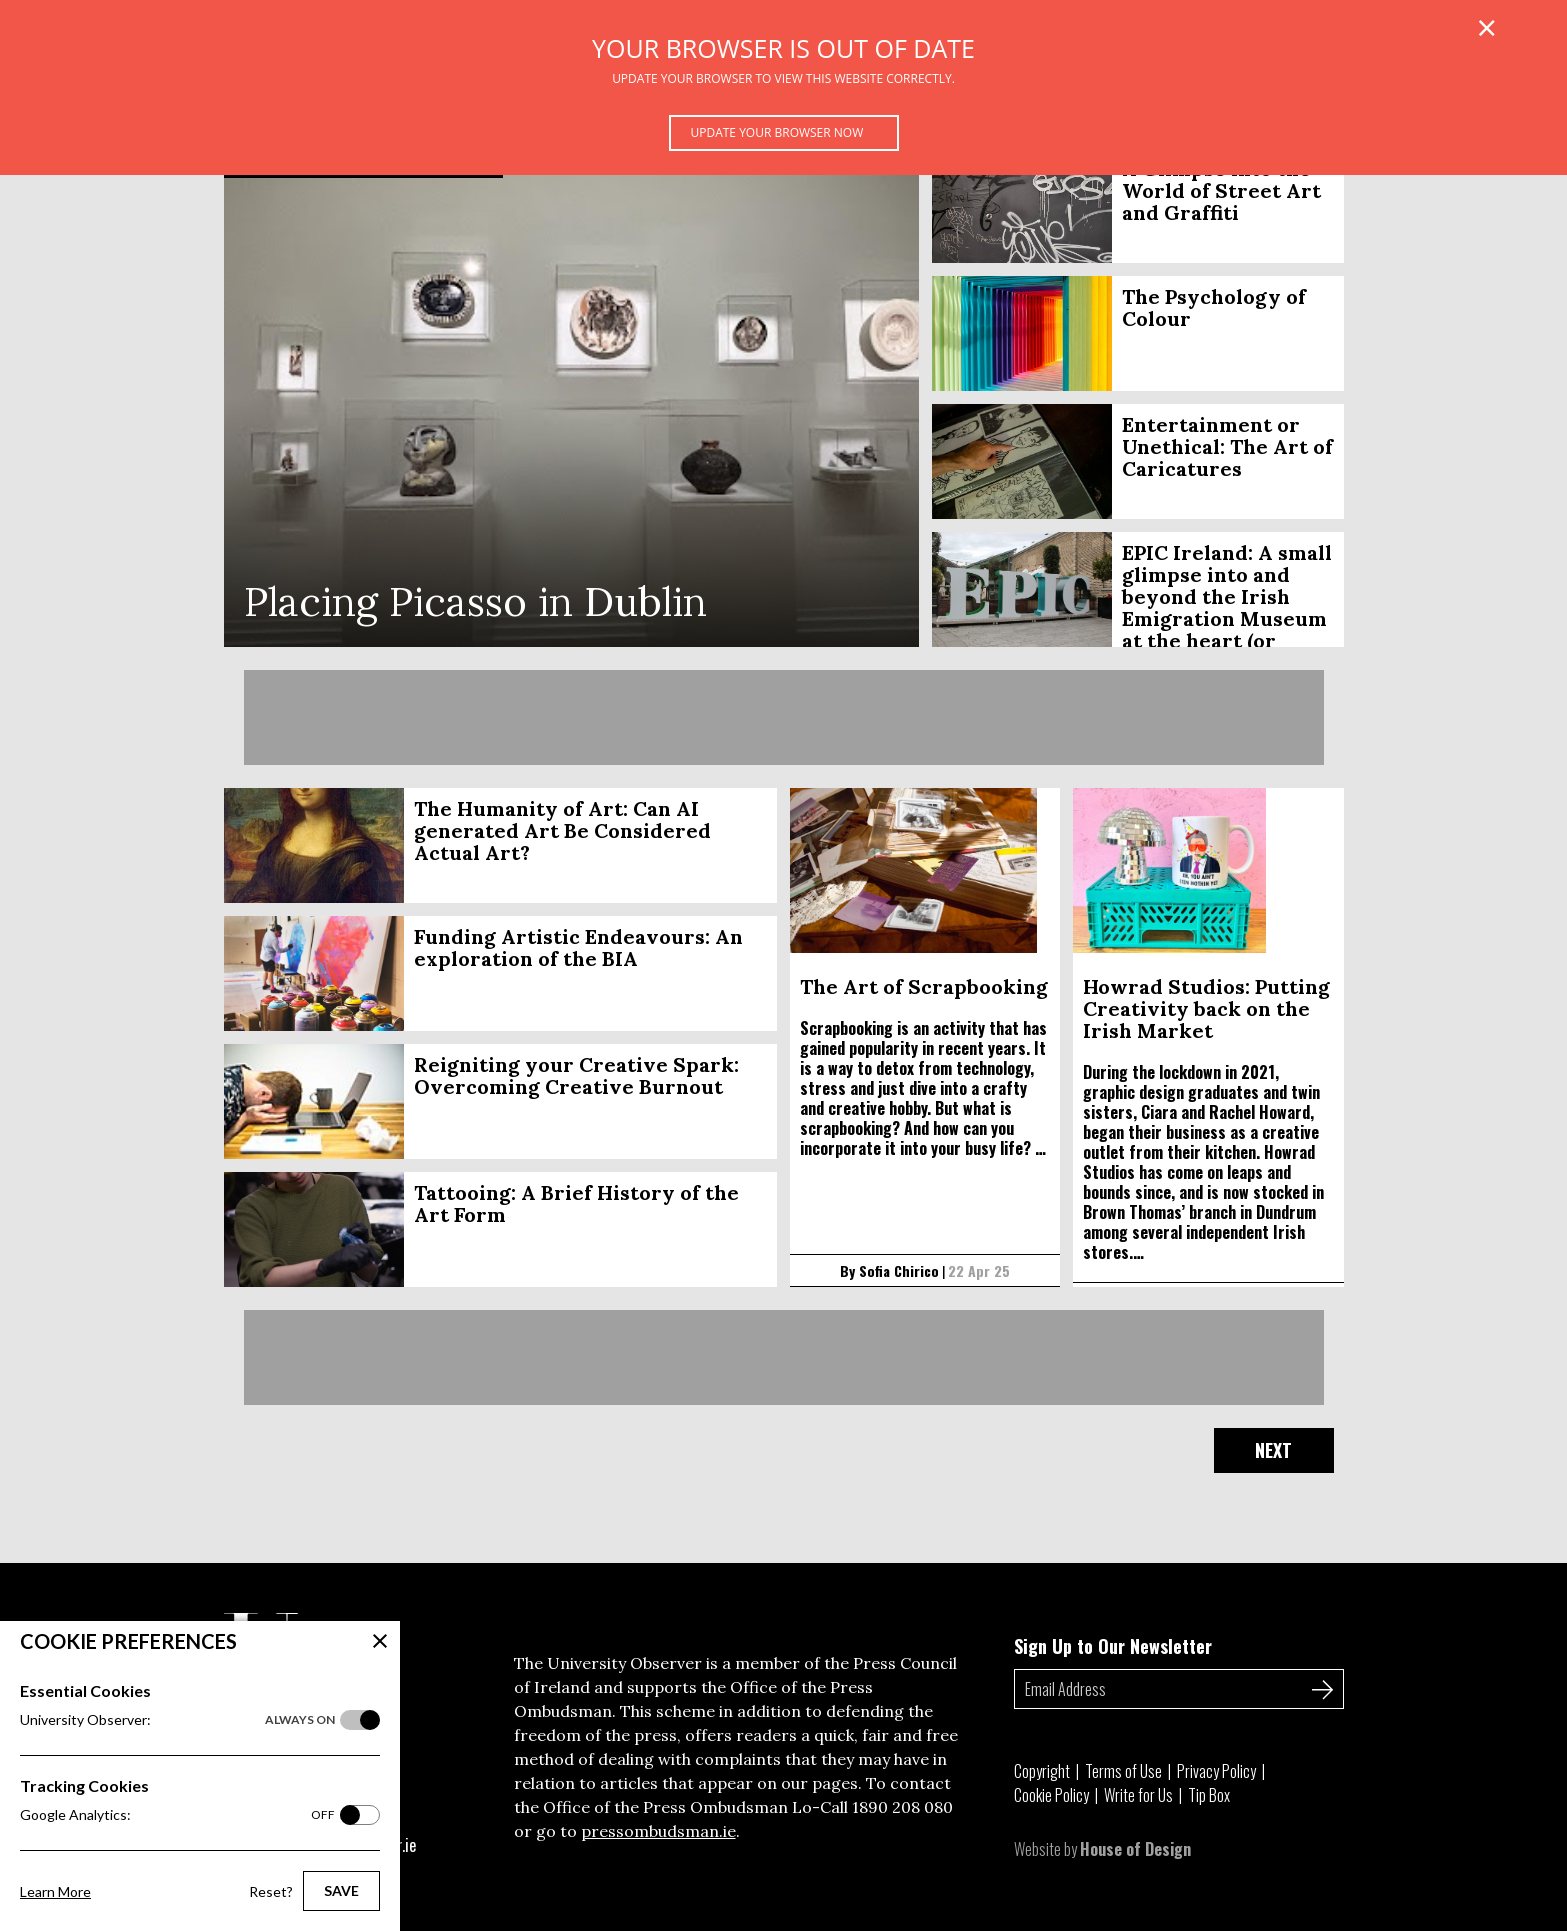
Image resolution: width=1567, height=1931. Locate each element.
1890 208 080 (902, 1807)
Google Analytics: (177, 1815)
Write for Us (1138, 1795)
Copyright (1042, 1771)
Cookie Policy (1051, 1795)
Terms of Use (1123, 1771)
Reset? (271, 1891)
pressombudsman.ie (658, 1831)
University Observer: (177, 1720)
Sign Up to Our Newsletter (1113, 1646)
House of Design (1135, 1849)
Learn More (55, 1891)
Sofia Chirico (899, 1270)
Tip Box (1209, 1795)
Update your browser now (777, 132)
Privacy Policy (1216, 1771)
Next (1273, 1450)
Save (341, 1890)
